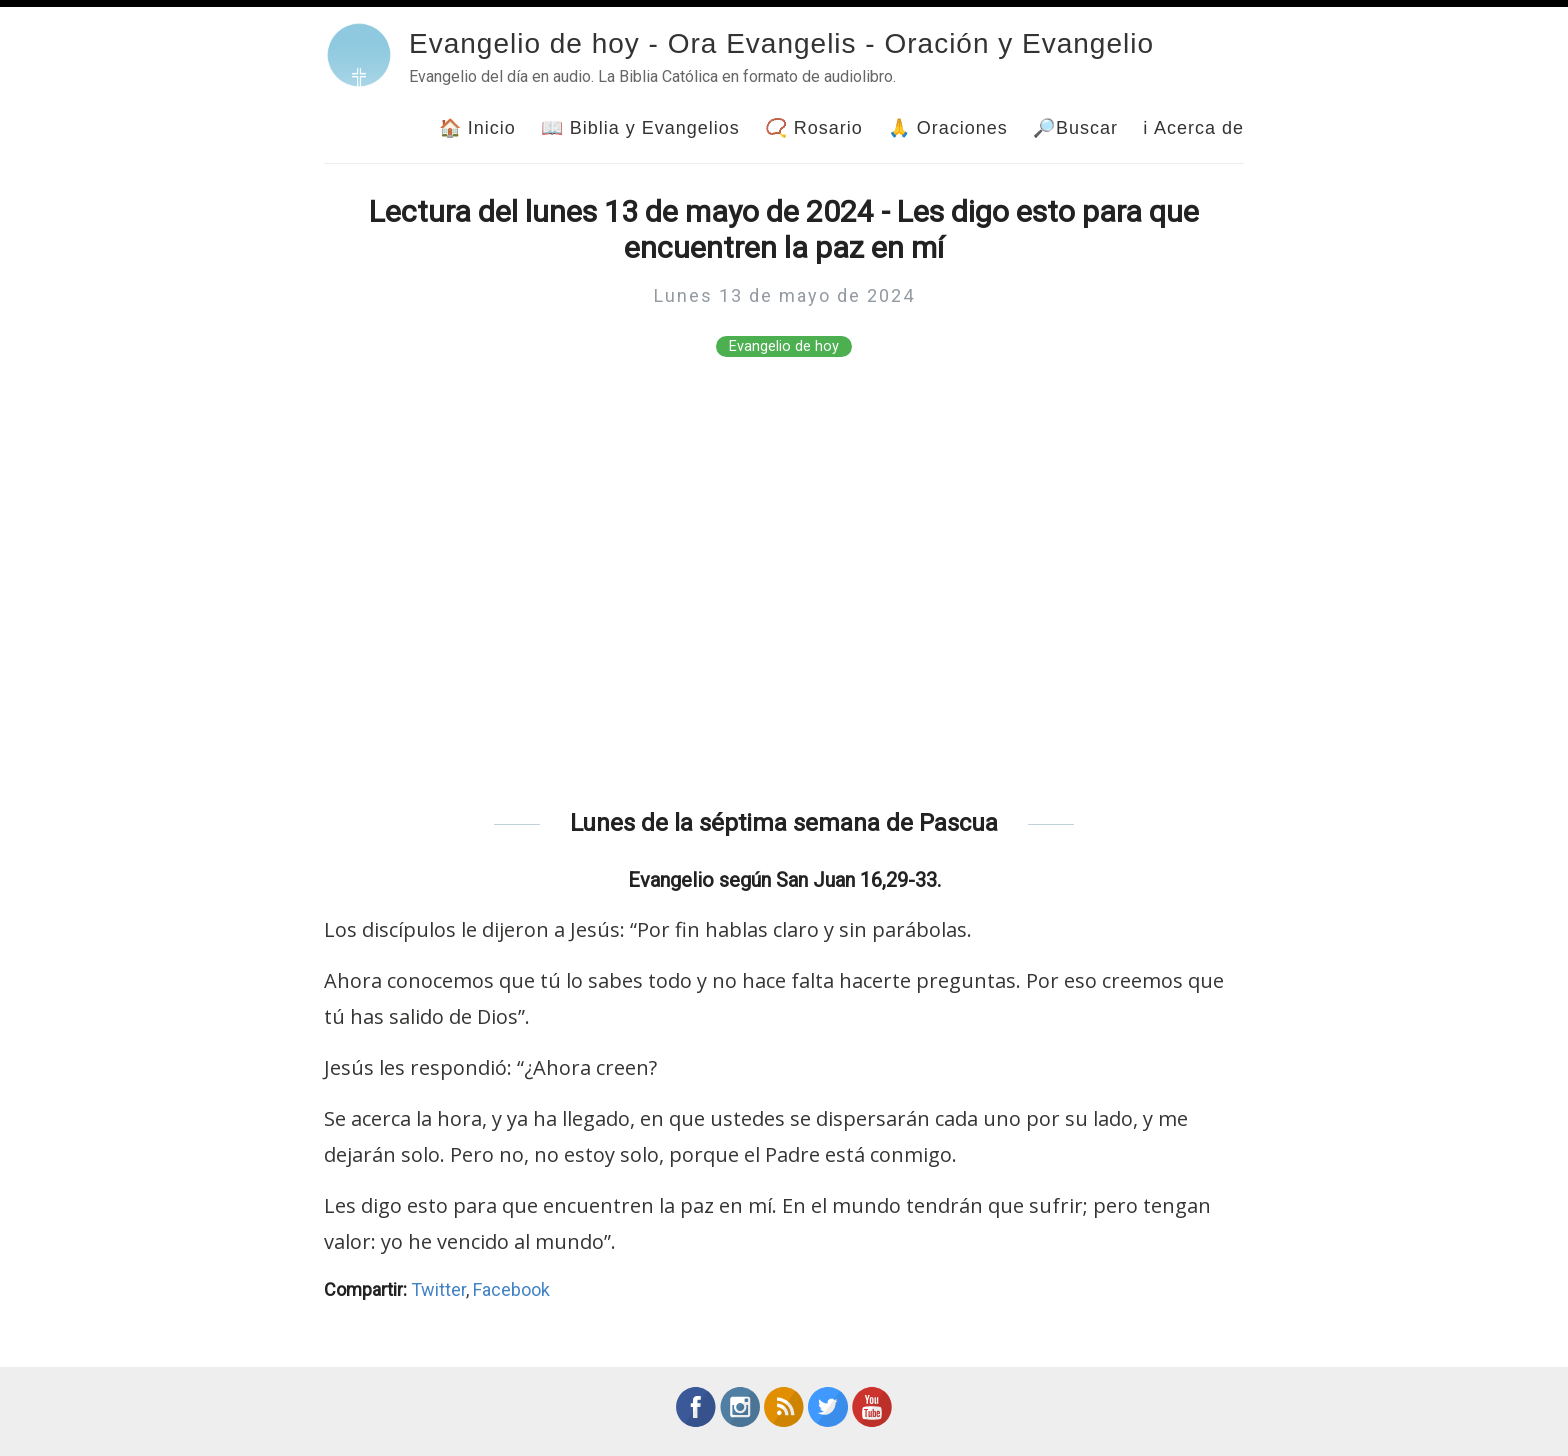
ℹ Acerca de (1193, 128)
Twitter (438, 1289)
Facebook (511, 1289)
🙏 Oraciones (948, 128)
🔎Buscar (1075, 128)
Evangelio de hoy (784, 346)
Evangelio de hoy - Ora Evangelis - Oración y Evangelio (781, 43)
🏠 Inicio (477, 128)
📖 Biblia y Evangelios (640, 128)
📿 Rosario (814, 128)
